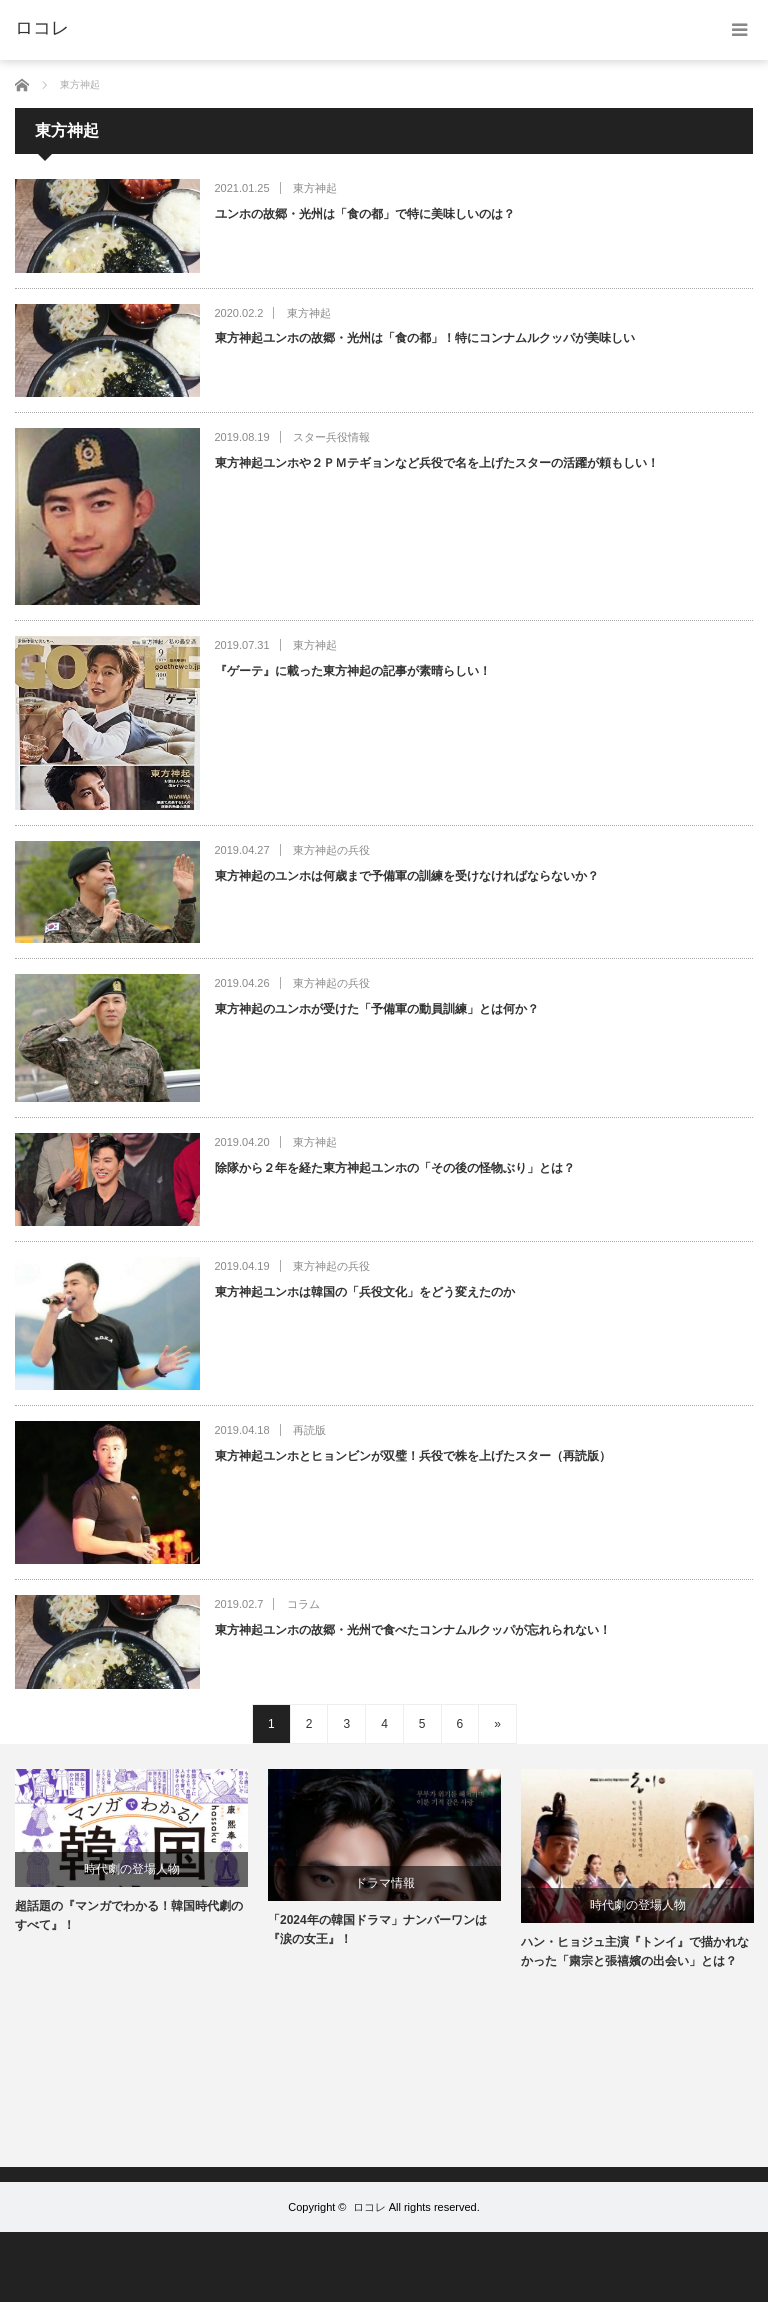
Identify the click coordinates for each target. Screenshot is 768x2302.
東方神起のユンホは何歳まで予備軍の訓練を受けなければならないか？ (407, 876)
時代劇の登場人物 (132, 1869)
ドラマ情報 (385, 1883)
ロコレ (369, 2207)
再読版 (309, 1430)
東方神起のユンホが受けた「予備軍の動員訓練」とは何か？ (377, 1009)
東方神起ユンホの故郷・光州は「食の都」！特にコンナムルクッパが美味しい (425, 338)
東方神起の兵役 (331, 850)
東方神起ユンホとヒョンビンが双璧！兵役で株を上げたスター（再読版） (413, 1456)
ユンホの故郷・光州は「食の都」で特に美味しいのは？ (365, 214)
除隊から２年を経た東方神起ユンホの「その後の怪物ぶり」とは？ (395, 1168)
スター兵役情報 (331, 437)
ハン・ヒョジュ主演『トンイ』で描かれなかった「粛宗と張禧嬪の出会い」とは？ (635, 1951)
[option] (131, 1852)
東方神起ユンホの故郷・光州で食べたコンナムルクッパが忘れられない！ (413, 1630)
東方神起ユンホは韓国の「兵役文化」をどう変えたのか (365, 1292)
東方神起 (315, 188)
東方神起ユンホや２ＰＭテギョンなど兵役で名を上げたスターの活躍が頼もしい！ (437, 463)
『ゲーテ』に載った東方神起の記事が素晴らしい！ (353, 671)
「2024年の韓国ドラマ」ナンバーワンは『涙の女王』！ (377, 1929)
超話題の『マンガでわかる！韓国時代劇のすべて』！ (129, 1915)
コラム (303, 1604)
